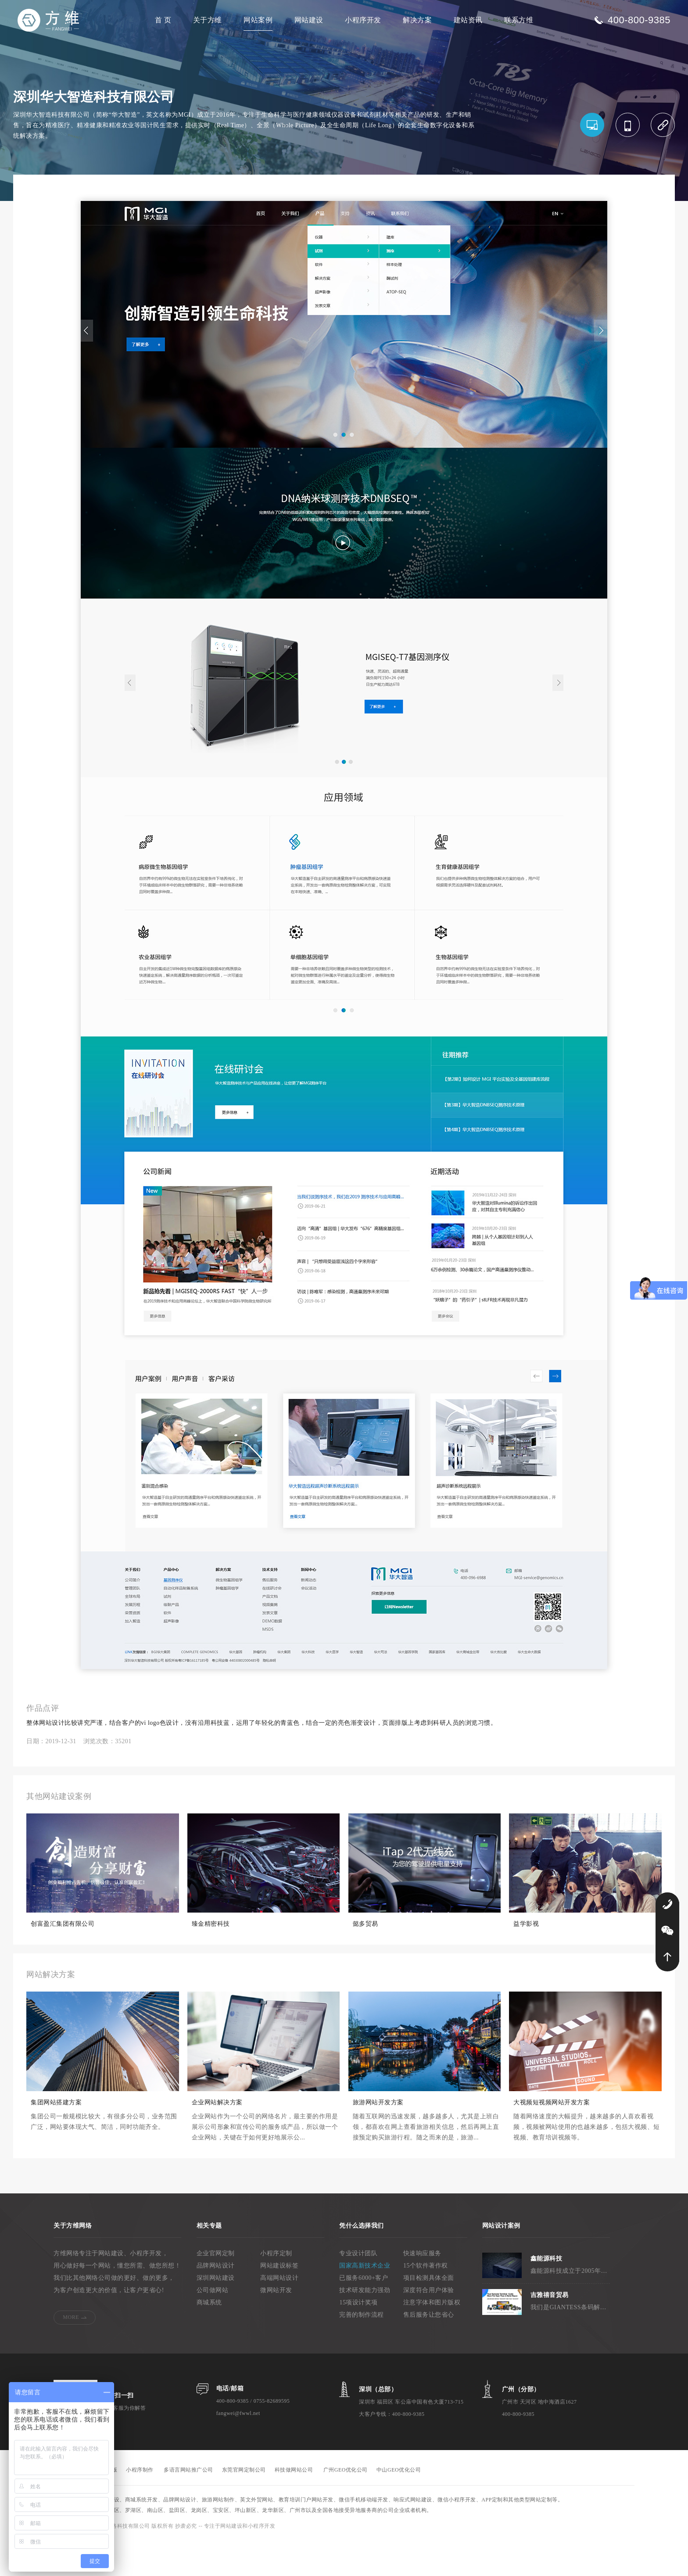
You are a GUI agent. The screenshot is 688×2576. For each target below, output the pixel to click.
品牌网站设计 (216, 2301)
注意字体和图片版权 (432, 2338)
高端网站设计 (279, 2314)
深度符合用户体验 (428, 2326)
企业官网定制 (216, 2289)
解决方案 (417, 20)
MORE (71, 2353)
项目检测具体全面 (428, 2314)
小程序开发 (363, 20)
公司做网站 (213, 2326)
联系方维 (518, 20)
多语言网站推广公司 (188, 2506)
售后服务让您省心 (428, 2350)
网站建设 (308, 20)
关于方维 (207, 20)
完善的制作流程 (361, 2350)
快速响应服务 (422, 2289)
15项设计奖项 (358, 2338)
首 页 (163, 20)
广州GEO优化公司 (345, 2506)
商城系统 (209, 2338)
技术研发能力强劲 (364, 2326)
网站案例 (258, 20)
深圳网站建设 (216, 2314)
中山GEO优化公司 (398, 2506)
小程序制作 (140, 2506)
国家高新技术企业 (364, 2301)
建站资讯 (468, 20)
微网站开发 (276, 2326)
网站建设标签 (279, 2301)
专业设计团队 (358, 2289)
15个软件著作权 (425, 2301)
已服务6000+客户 (363, 2314)
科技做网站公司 (294, 2506)
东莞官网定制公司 (244, 2506)
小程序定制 (276, 2289)
